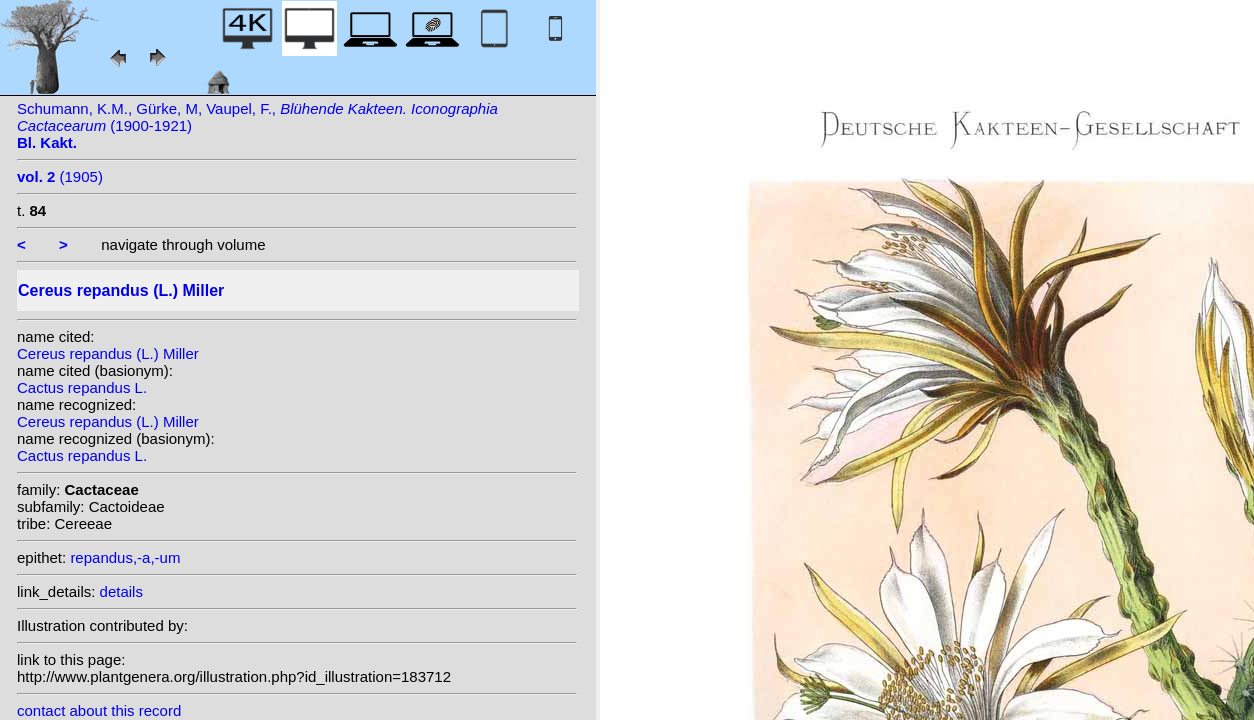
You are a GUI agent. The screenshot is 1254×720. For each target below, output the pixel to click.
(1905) (60, 176)
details (121, 591)
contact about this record (99, 710)
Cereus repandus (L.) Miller (108, 353)
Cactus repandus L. (82, 387)
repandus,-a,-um (125, 557)
